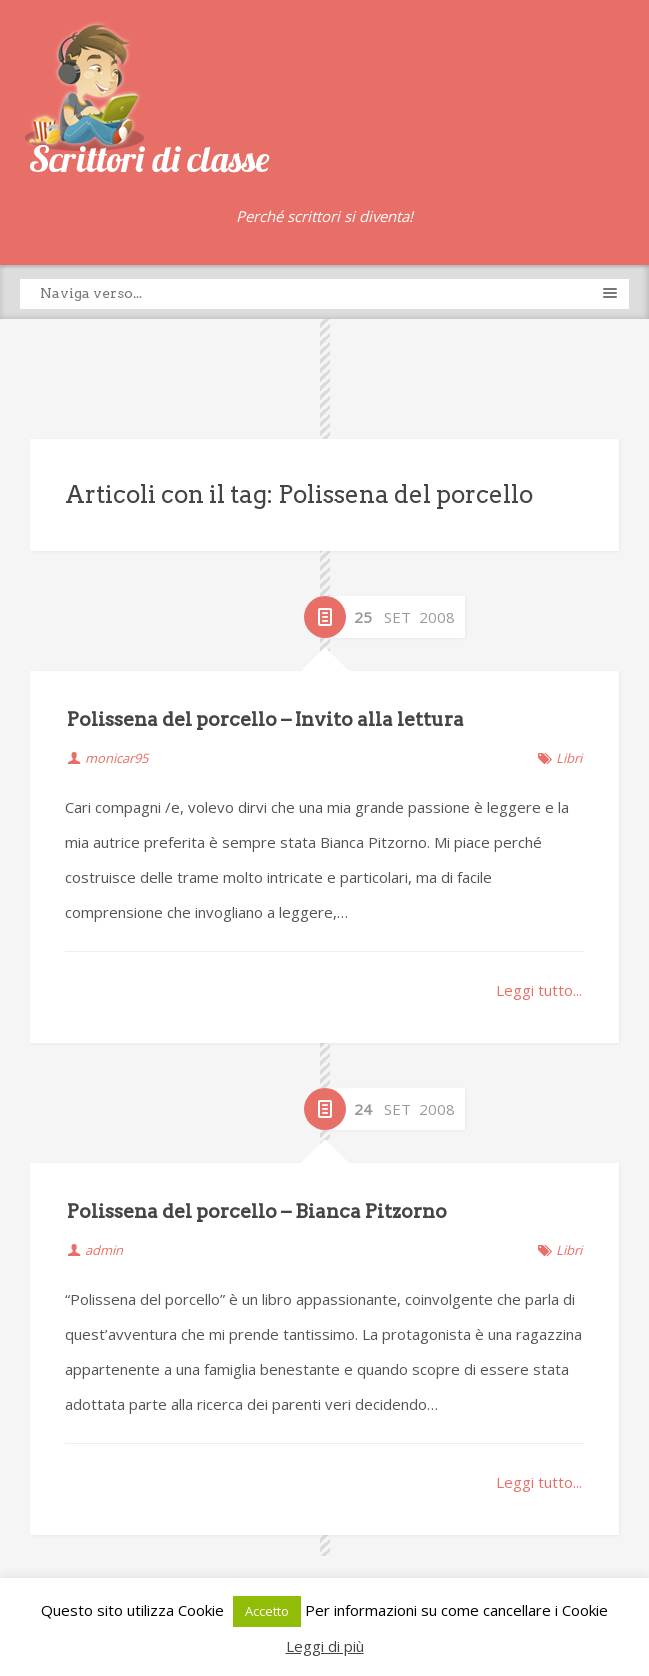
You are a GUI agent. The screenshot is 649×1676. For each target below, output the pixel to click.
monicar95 (116, 758)
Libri (569, 758)
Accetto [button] (267, 1611)
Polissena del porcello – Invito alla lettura (265, 719)
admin (104, 1250)
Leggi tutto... (539, 990)
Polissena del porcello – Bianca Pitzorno (257, 1211)
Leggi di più (325, 1646)
